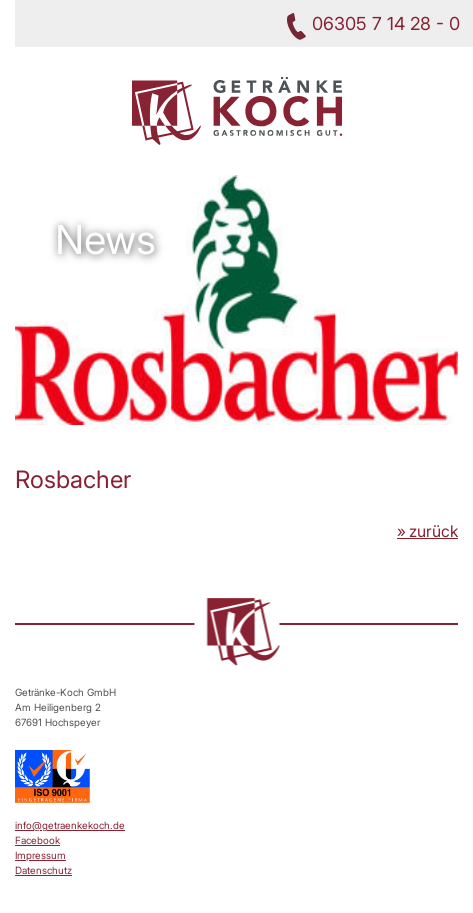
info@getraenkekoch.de (70, 825)
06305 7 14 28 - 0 (386, 23)
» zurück (427, 531)
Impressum (40, 855)
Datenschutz (43, 870)
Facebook (37, 840)
